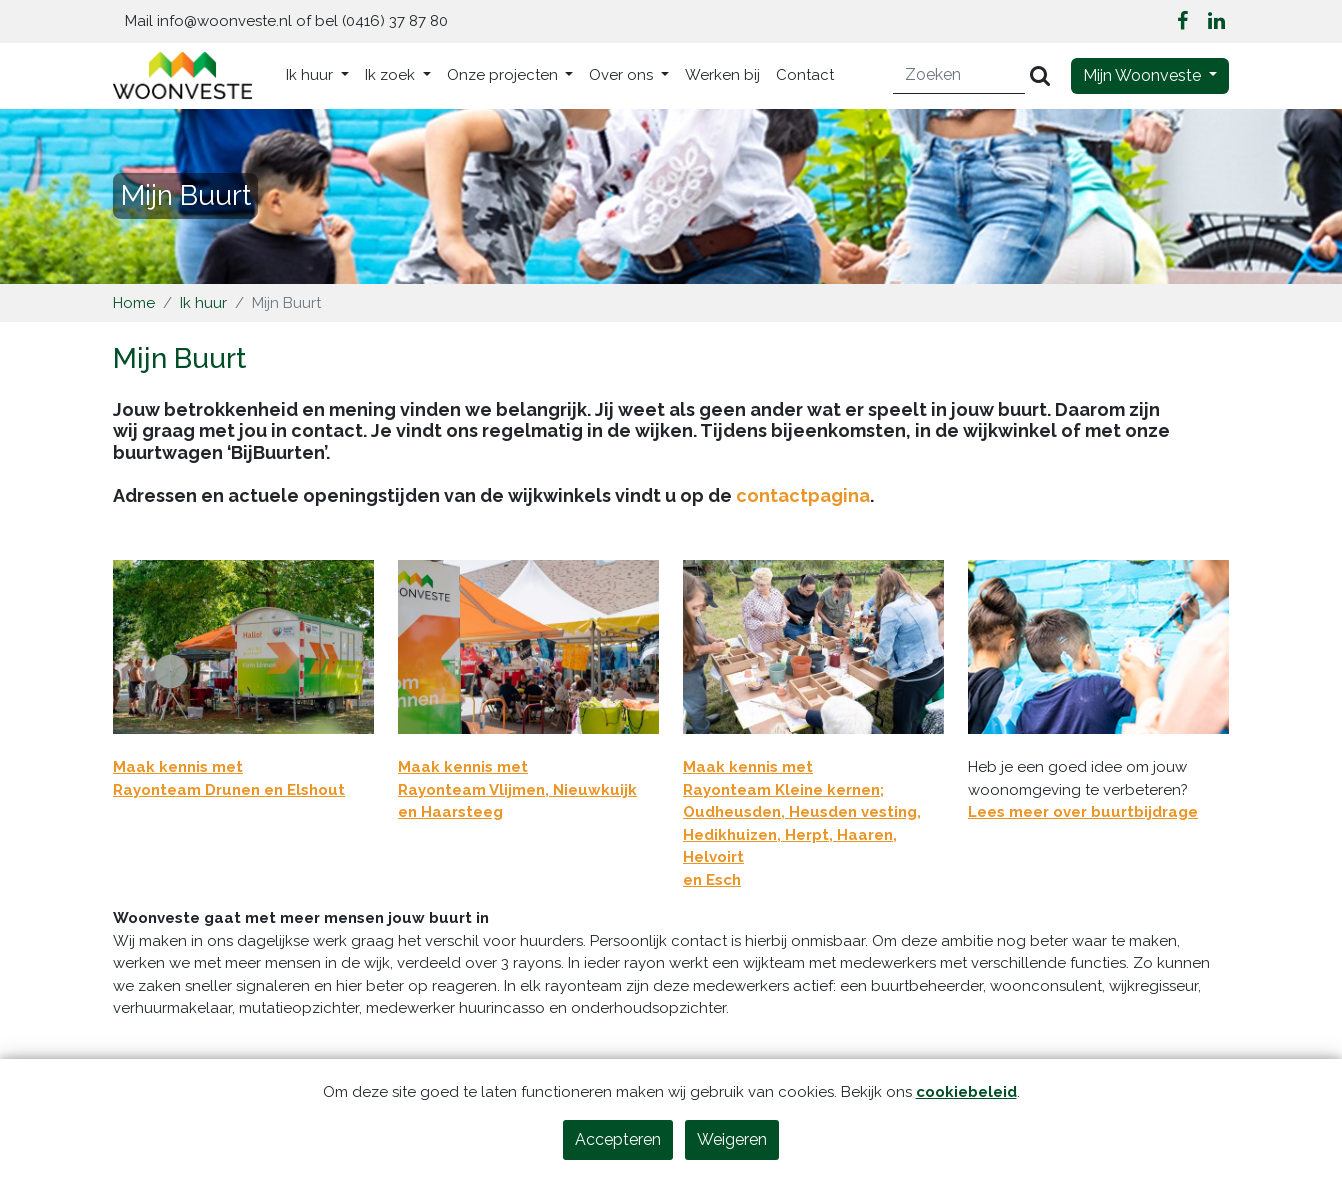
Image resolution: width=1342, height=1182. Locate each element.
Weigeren (732, 1139)
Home (134, 303)
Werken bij (722, 75)
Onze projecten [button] (504, 75)
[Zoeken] (959, 75)
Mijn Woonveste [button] (1144, 75)
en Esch (712, 880)
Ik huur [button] (311, 75)
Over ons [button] (623, 75)
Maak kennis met (178, 767)
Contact (805, 75)
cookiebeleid (966, 1092)
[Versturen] (1040, 75)
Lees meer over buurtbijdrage (1083, 812)
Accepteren (618, 1139)
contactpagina (803, 495)
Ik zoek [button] (392, 75)
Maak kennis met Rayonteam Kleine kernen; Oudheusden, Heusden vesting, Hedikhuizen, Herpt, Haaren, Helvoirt (802, 812)
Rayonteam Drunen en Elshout (229, 790)
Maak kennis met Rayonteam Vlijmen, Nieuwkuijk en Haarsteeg (517, 789)
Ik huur (203, 303)
